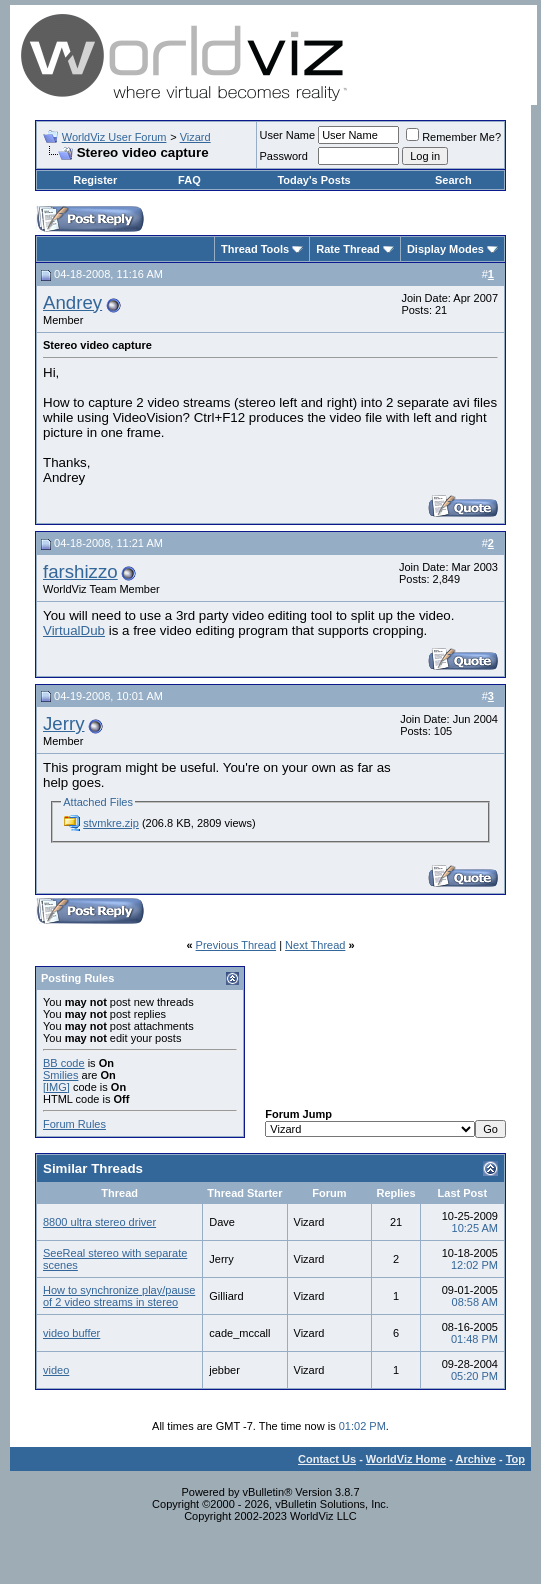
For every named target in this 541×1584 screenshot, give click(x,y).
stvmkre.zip (111, 823)
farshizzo (80, 571)
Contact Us (327, 1459)
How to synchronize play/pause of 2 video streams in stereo (119, 1296)
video (56, 1370)
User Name (288, 135)
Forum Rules (74, 1124)
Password (284, 156)
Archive (476, 1459)
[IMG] (56, 1087)
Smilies (60, 1075)
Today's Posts (313, 180)
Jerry (63, 723)
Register (95, 180)
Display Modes (445, 249)
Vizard (195, 137)
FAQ (189, 180)
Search (453, 180)
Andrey (72, 302)
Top (515, 1459)
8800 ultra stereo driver (99, 1222)
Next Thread (315, 945)
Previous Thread (236, 945)
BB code (64, 1063)
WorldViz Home (406, 1459)
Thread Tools (255, 249)
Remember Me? (453, 137)
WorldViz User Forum (114, 137)
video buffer (71, 1333)
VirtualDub (74, 630)
